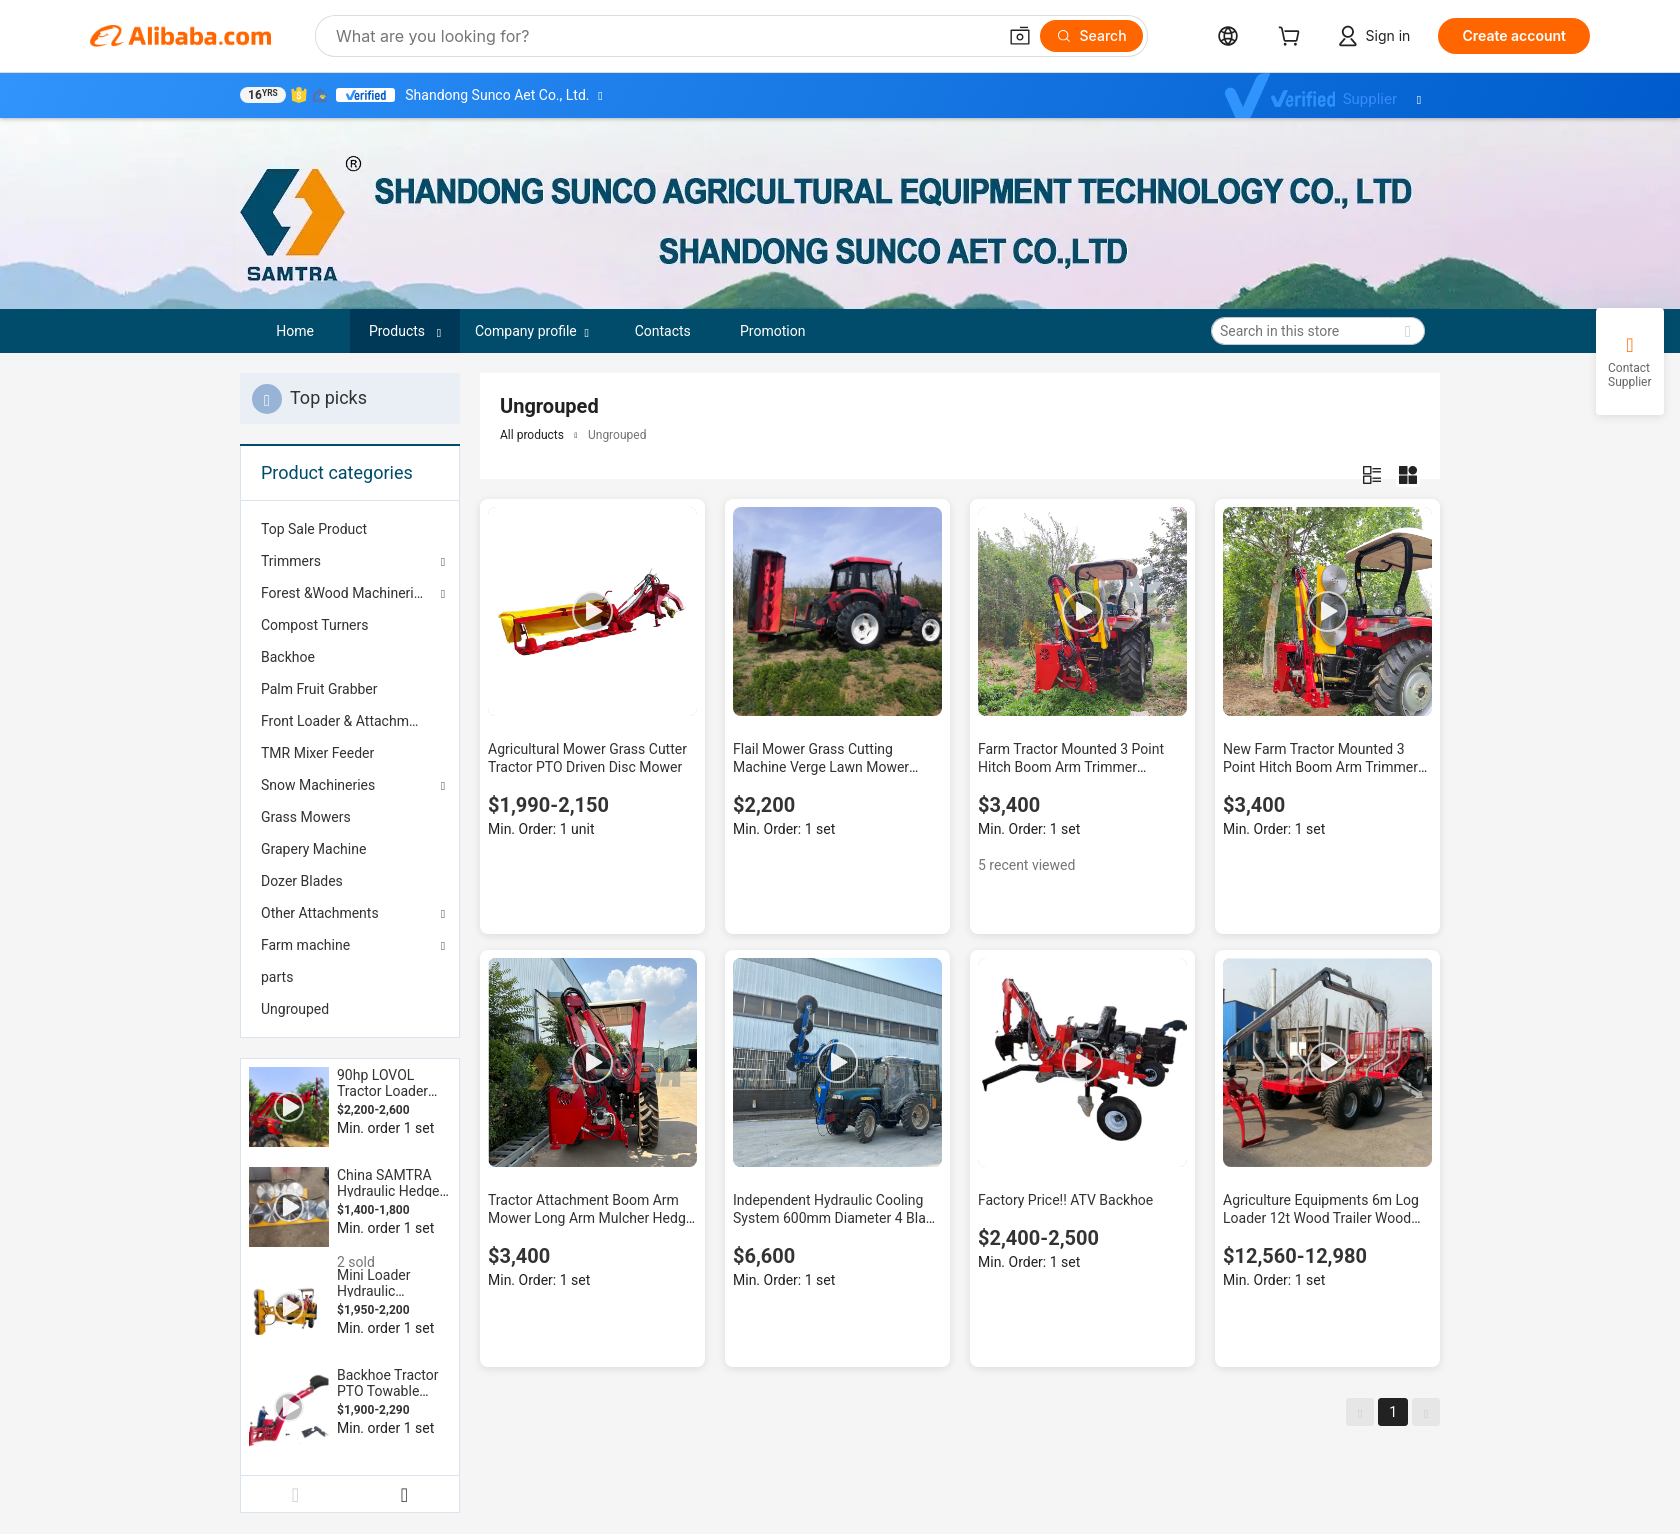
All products (532, 435)
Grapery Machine (313, 849)
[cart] (1293, 38)
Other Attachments (320, 913)
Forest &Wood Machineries (344, 593)
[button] (1020, 36)
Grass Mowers (306, 817)
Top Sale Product (314, 529)
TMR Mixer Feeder (317, 753)
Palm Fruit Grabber (319, 689)
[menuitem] (350, 529)
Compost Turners (315, 625)
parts (277, 977)
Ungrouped (295, 1009)
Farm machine (305, 945)
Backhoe (288, 657)
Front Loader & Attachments (348, 721)
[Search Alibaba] (664, 36)
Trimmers (291, 561)
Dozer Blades (302, 881)
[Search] (1091, 36)
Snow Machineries (318, 785)
